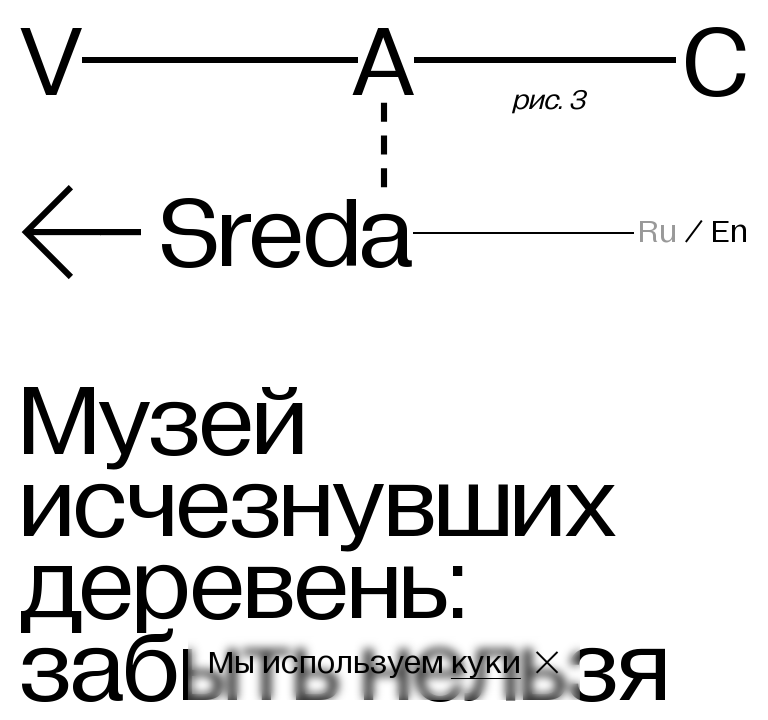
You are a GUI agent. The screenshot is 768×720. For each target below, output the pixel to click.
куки (486, 662)
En (729, 231)
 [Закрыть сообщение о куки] (547, 662)
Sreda (216, 234)
